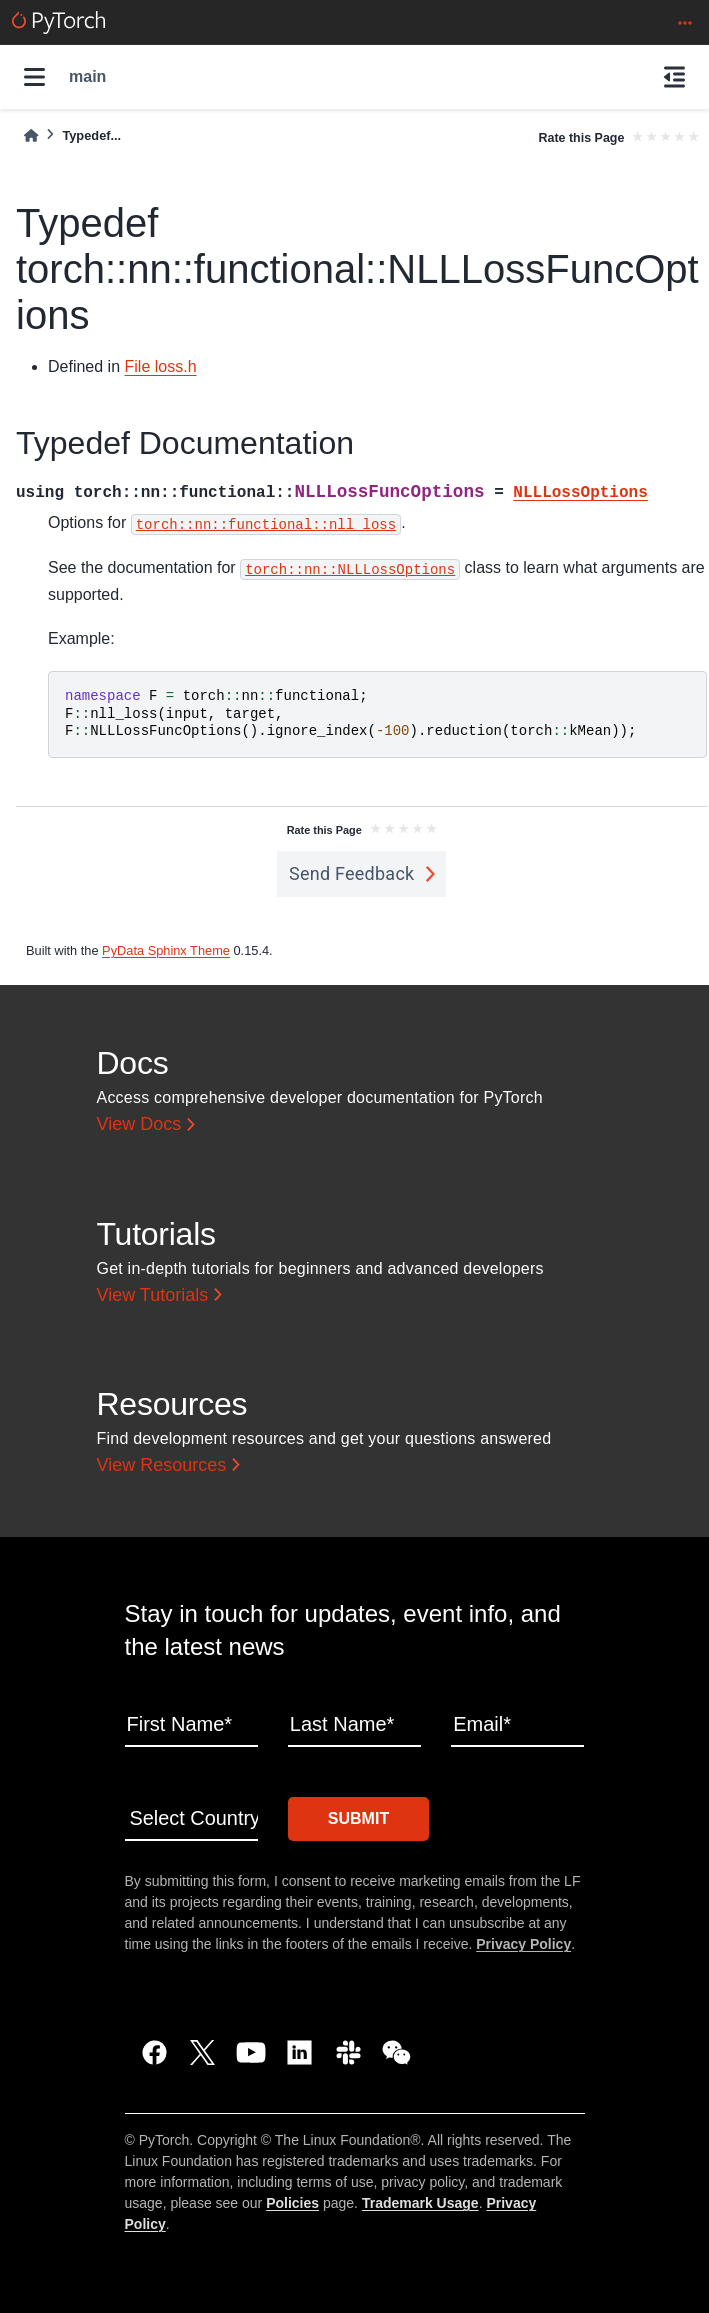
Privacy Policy (523, 1944)
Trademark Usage (420, 2203)
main (87, 76)
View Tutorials (153, 1295)
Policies (292, 2203)
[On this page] (674, 77)
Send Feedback (352, 873)
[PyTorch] (58, 22)
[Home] (31, 135)
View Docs (139, 1124)
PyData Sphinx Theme (166, 950)
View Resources (162, 1465)
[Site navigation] (34, 77)
